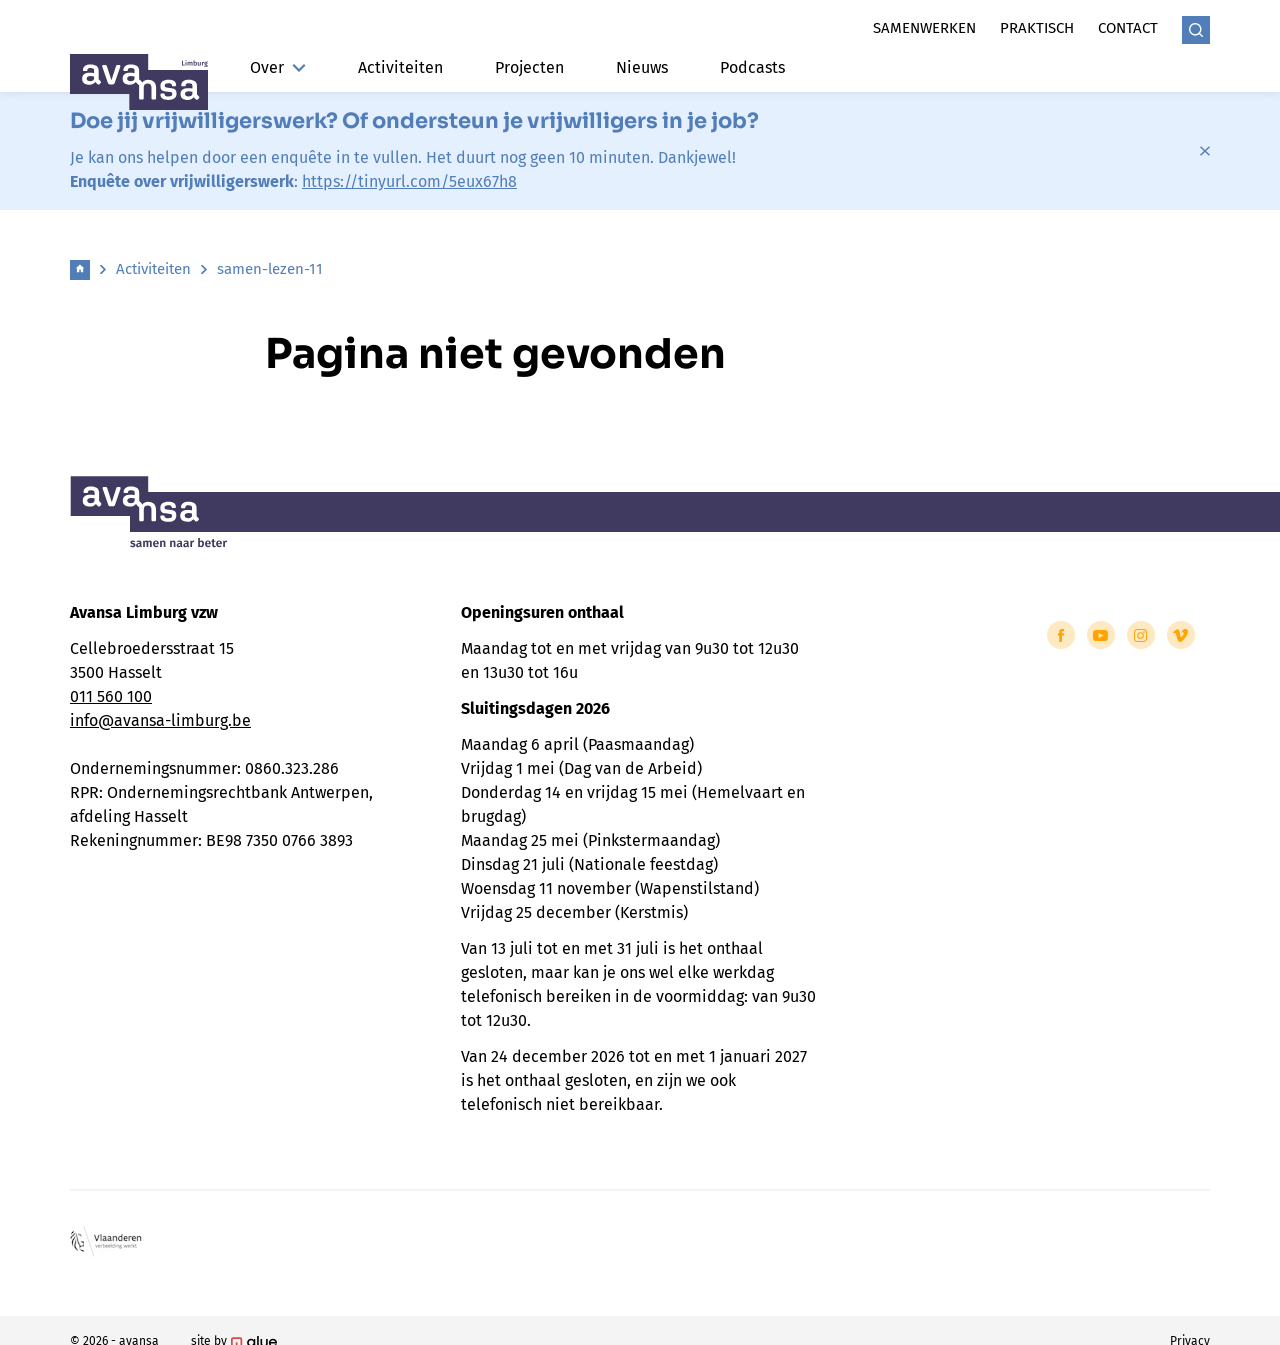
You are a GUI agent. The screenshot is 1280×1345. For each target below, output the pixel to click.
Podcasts (752, 67)
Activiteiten (400, 67)
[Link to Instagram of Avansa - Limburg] (1141, 635)
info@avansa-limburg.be (160, 720)
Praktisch (1037, 28)
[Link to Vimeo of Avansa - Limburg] (1181, 635)
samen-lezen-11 (270, 269)
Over (278, 67)
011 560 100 (111, 696)
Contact (1128, 28)
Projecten (529, 67)
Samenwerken (924, 28)
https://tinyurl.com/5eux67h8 (409, 181)
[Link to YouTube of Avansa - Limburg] (1101, 635)
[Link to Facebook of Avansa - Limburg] (1061, 635)
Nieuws (642, 67)
